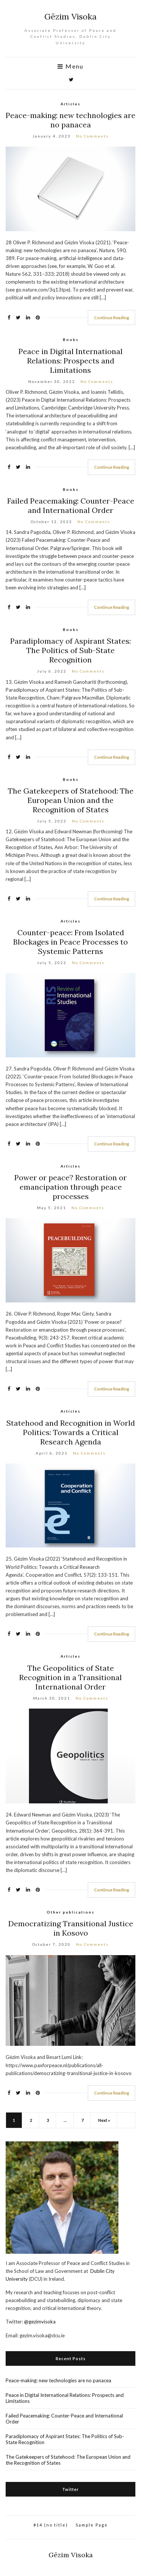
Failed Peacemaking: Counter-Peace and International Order (70, 505)
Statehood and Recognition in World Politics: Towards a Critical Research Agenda (70, 1432)
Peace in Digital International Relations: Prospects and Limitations (70, 361)
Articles (70, 104)
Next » (104, 2120)
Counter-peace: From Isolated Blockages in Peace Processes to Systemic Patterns (70, 942)
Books (71, 339)
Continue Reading (111, 317)
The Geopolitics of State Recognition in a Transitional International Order (70, 1677)
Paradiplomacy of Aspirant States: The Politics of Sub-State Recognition (70, 650)
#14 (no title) (50, 2524)
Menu (70, 66)
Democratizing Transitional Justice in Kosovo (70, 1928)
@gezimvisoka (40, 2322)
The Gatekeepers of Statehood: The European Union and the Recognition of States (70, 800)
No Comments (92, 136)
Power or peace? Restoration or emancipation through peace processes (70, 1187)
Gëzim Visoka (70, 16)
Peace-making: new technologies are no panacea (70, 120)
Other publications (70, 1912)
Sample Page (92, 2524)
